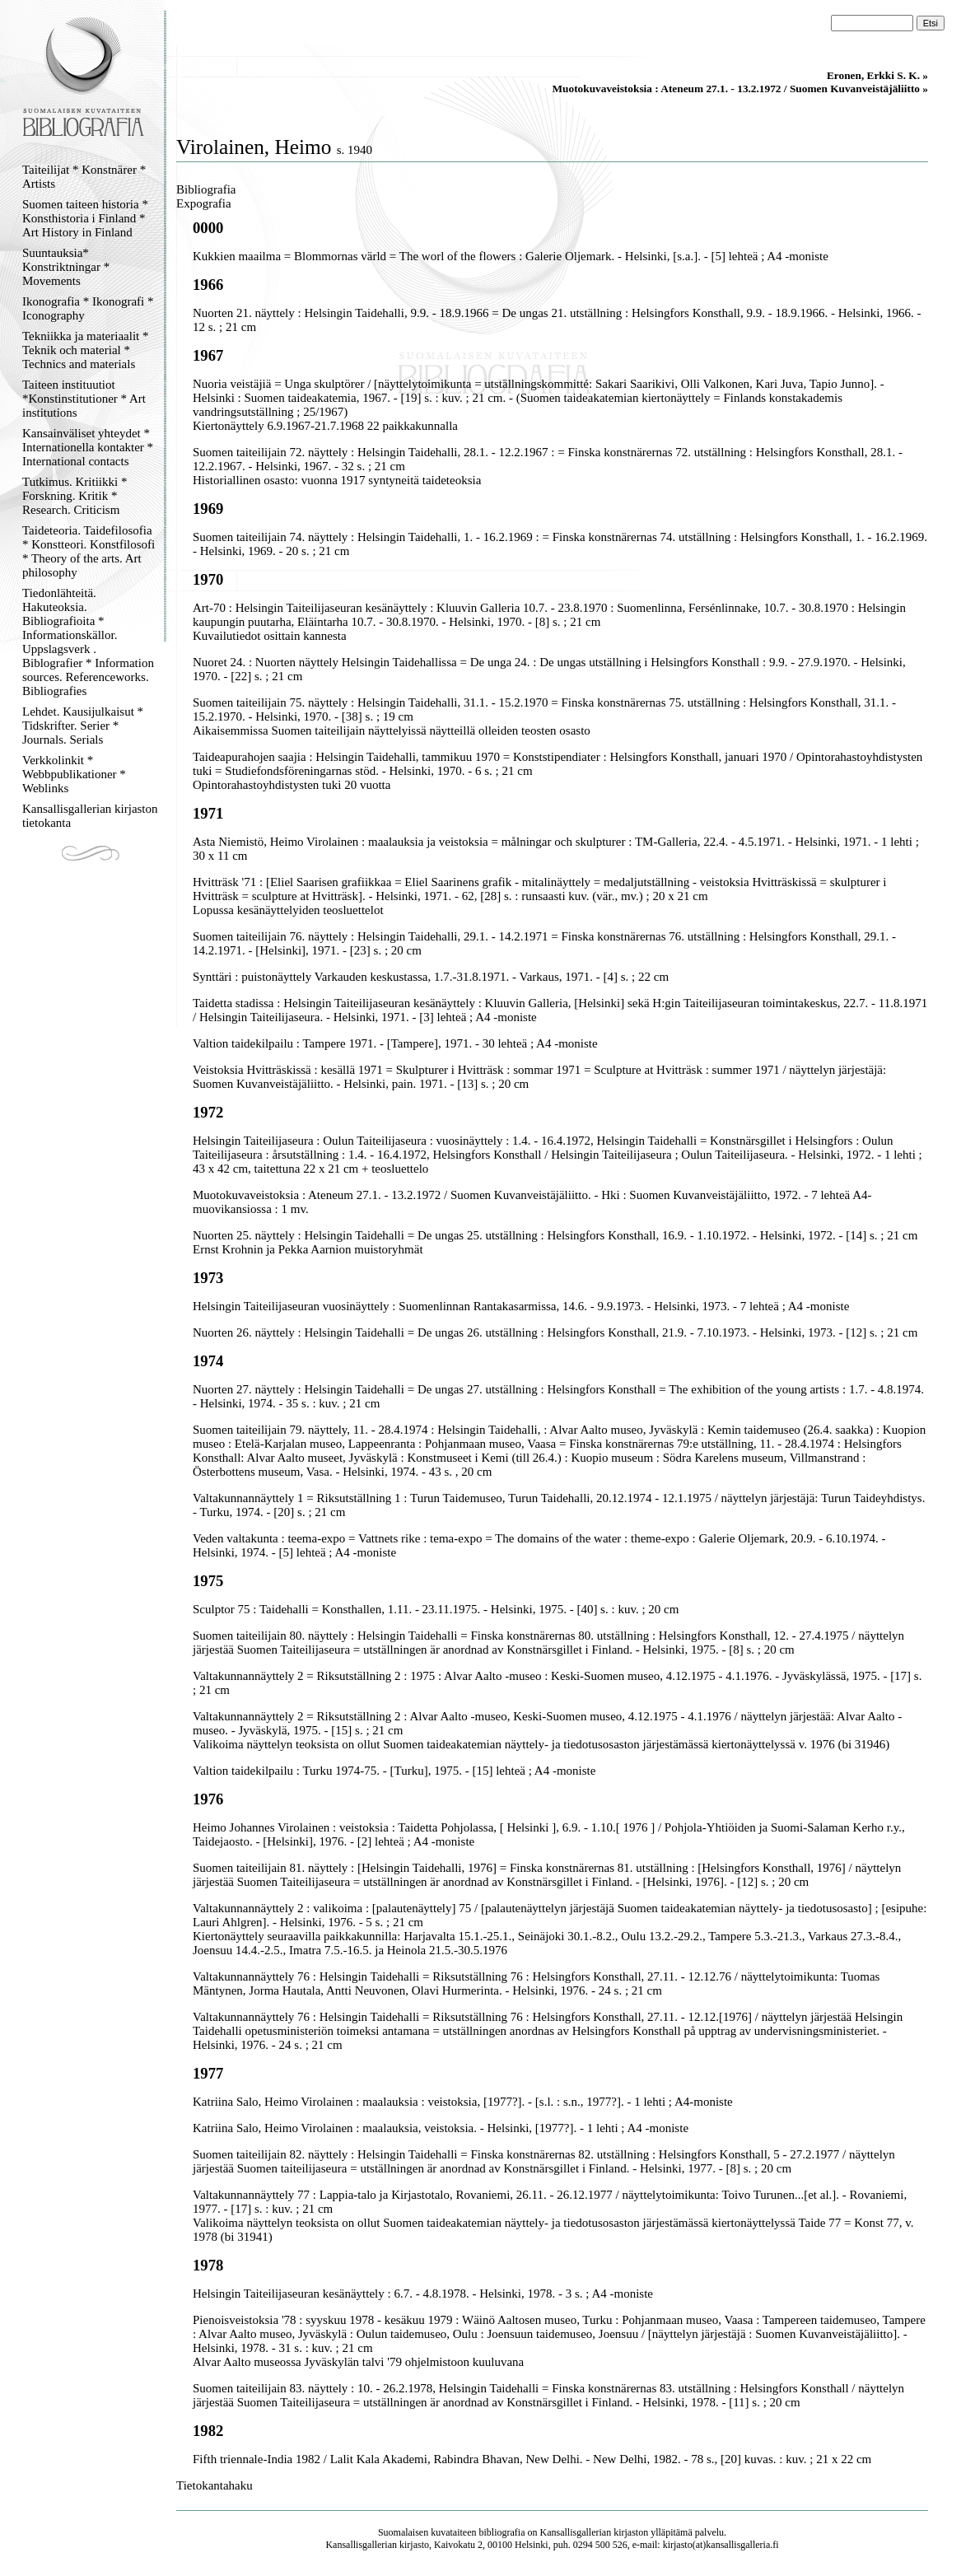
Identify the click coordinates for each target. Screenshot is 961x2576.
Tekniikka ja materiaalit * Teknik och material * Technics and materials (85, 350)
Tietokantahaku (214, 2485)
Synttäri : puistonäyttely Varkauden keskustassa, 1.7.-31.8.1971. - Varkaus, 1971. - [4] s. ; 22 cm (431, 976)
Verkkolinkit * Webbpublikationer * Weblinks (74, 774)
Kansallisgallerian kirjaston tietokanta (90, 815)
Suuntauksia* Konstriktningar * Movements (66, 266)
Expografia (203, 203)
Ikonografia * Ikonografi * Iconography (88, 308)
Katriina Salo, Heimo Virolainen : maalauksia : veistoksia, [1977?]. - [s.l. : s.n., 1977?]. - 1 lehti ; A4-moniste (463, 2101)
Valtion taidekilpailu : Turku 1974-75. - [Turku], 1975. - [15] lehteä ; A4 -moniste (394, 1770)
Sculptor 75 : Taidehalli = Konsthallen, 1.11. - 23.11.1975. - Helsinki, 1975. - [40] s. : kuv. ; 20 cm (436, 1609)
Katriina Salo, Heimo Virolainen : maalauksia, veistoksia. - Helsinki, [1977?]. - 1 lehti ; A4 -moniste (440, 2128)
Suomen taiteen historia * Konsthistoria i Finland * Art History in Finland (85, 218)
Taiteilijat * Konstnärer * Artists (84, 176)
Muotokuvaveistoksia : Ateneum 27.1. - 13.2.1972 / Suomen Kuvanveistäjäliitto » (740, 88)
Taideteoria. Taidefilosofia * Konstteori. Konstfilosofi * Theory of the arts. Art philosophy (88, 551)
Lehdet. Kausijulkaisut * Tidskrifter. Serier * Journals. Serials (82, 725)
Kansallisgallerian (576, 2532)
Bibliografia (206, 189)
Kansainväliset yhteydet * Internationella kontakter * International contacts (87, 447)
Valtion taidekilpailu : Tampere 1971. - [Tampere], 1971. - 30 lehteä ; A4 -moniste (395, 1043)
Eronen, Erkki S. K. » (877, 75)
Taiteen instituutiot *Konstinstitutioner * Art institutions (84, 398)
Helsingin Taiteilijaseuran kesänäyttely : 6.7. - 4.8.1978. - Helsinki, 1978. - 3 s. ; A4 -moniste (423, 2293)
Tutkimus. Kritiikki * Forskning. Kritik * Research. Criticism (74, 495)
